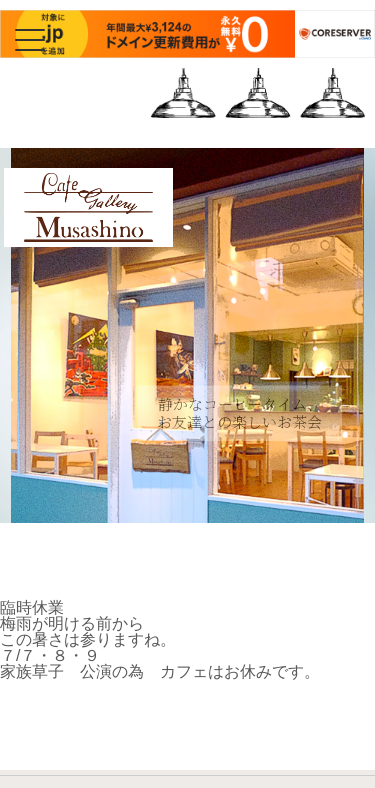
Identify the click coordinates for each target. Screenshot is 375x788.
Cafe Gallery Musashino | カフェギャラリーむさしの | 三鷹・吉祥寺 (88, 241)
